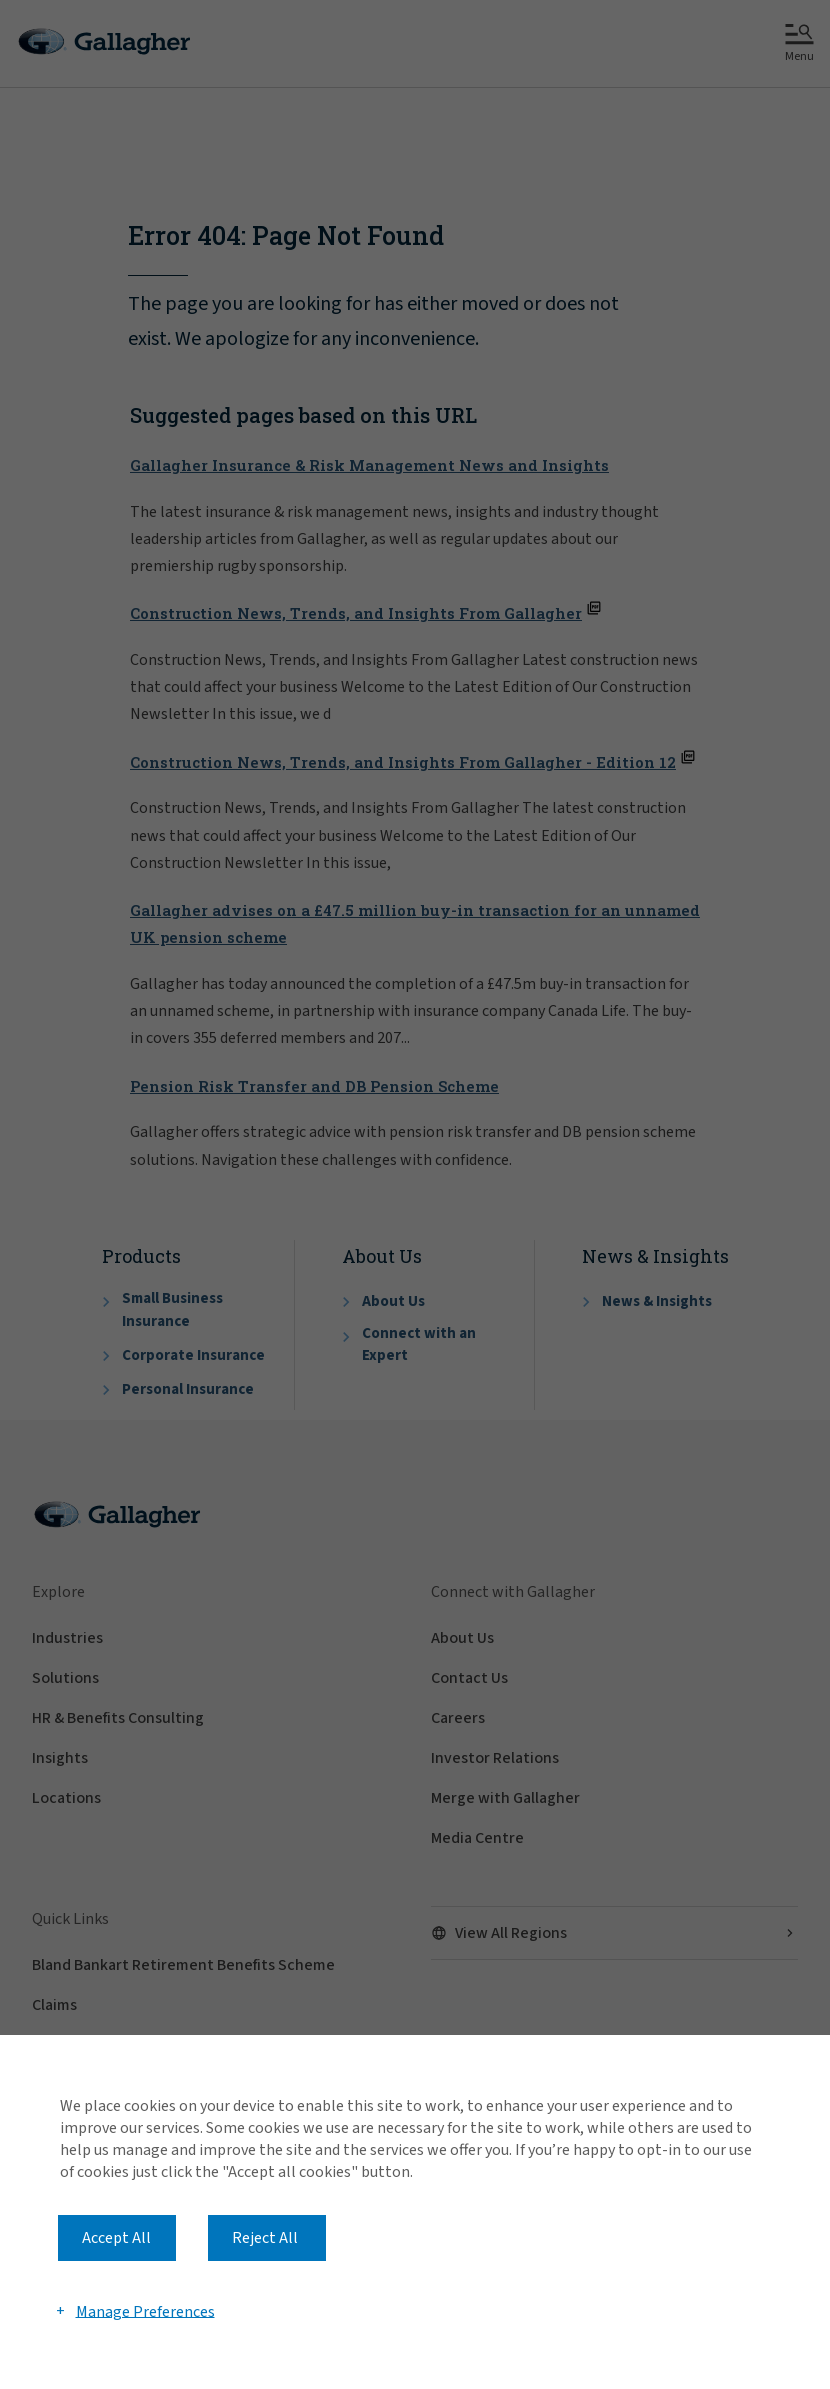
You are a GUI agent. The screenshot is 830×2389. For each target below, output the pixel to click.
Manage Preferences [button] (145, 2311)
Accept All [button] (116, 2238)
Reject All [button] (265, 2238)
